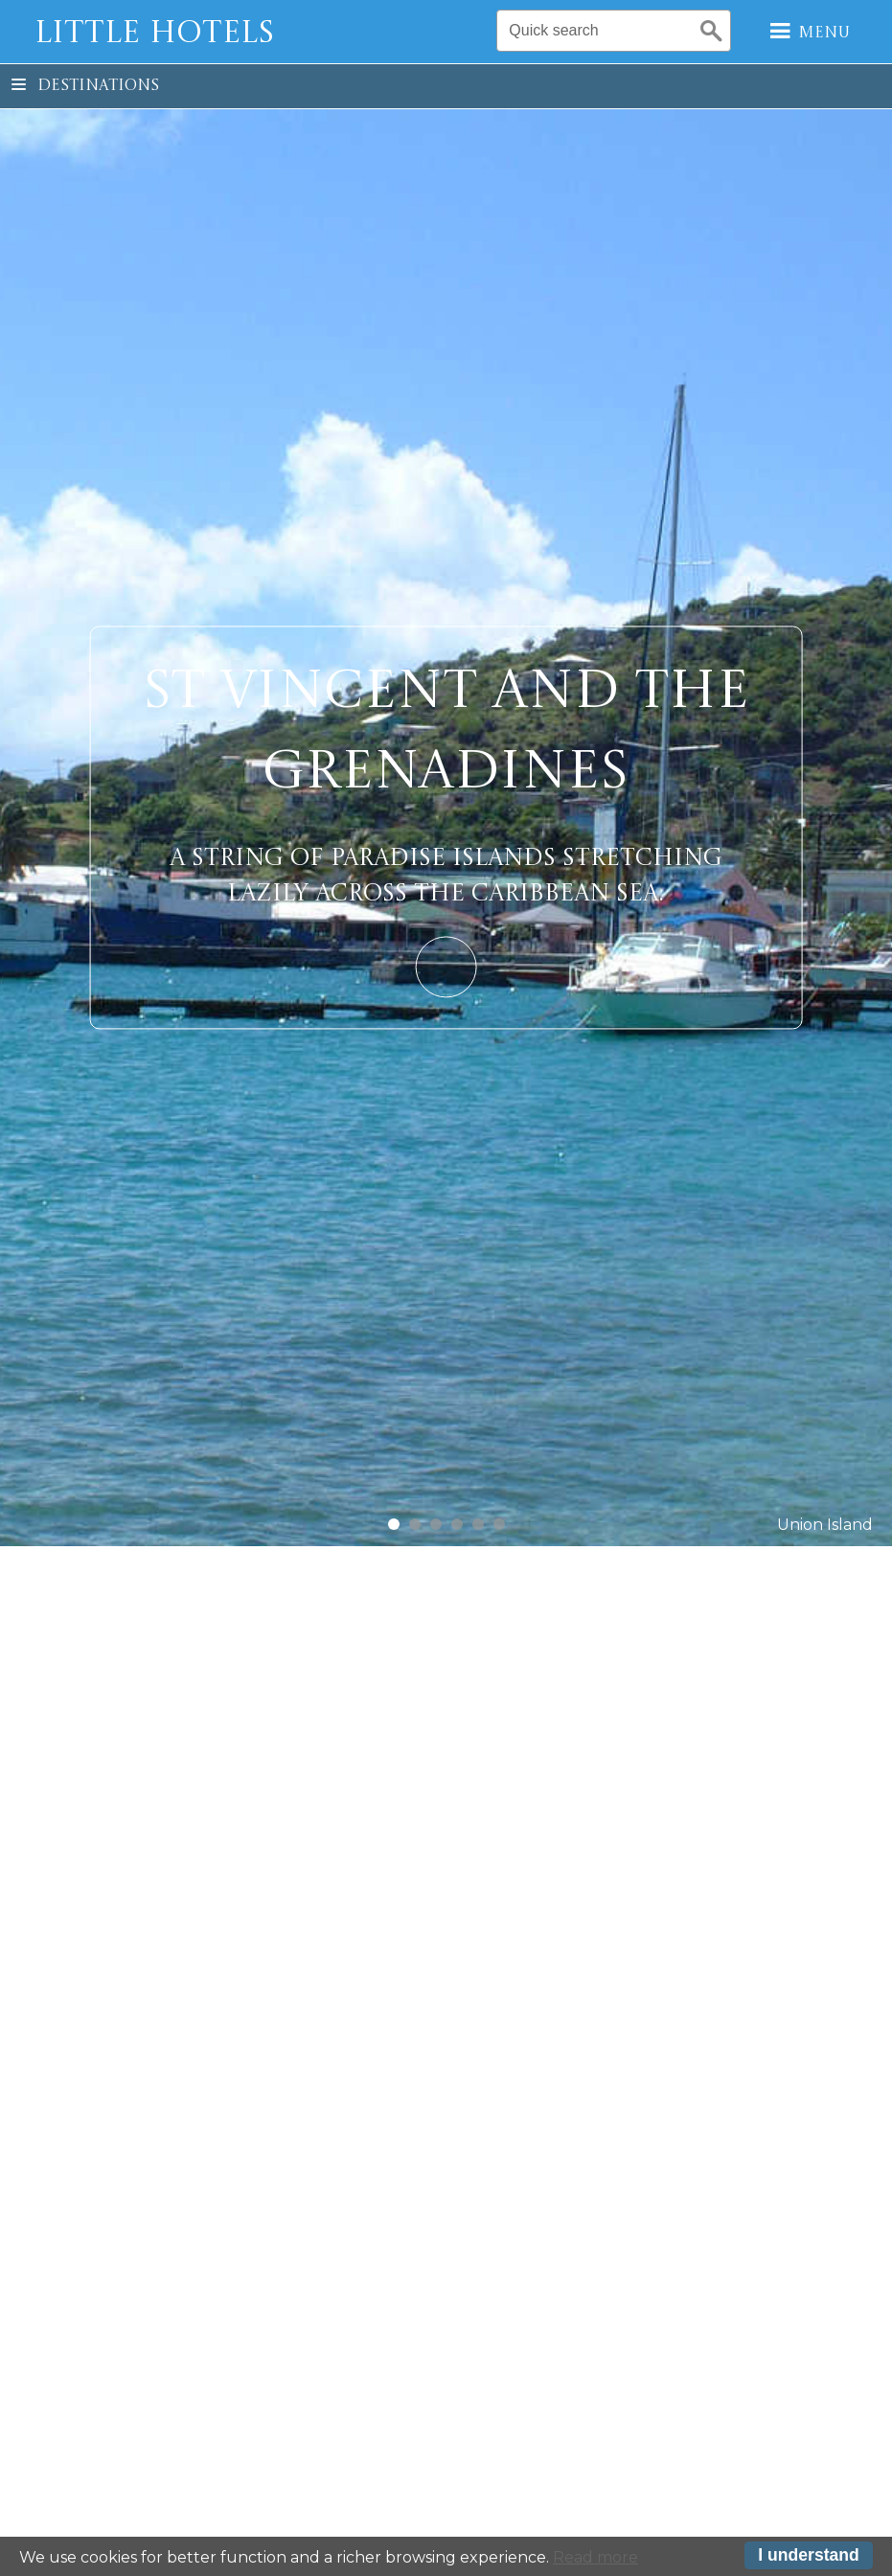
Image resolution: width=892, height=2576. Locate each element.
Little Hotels (154, 34)
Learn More (445, 966)
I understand (808, 2557)
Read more (595, 2559)
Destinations (85, 86)
